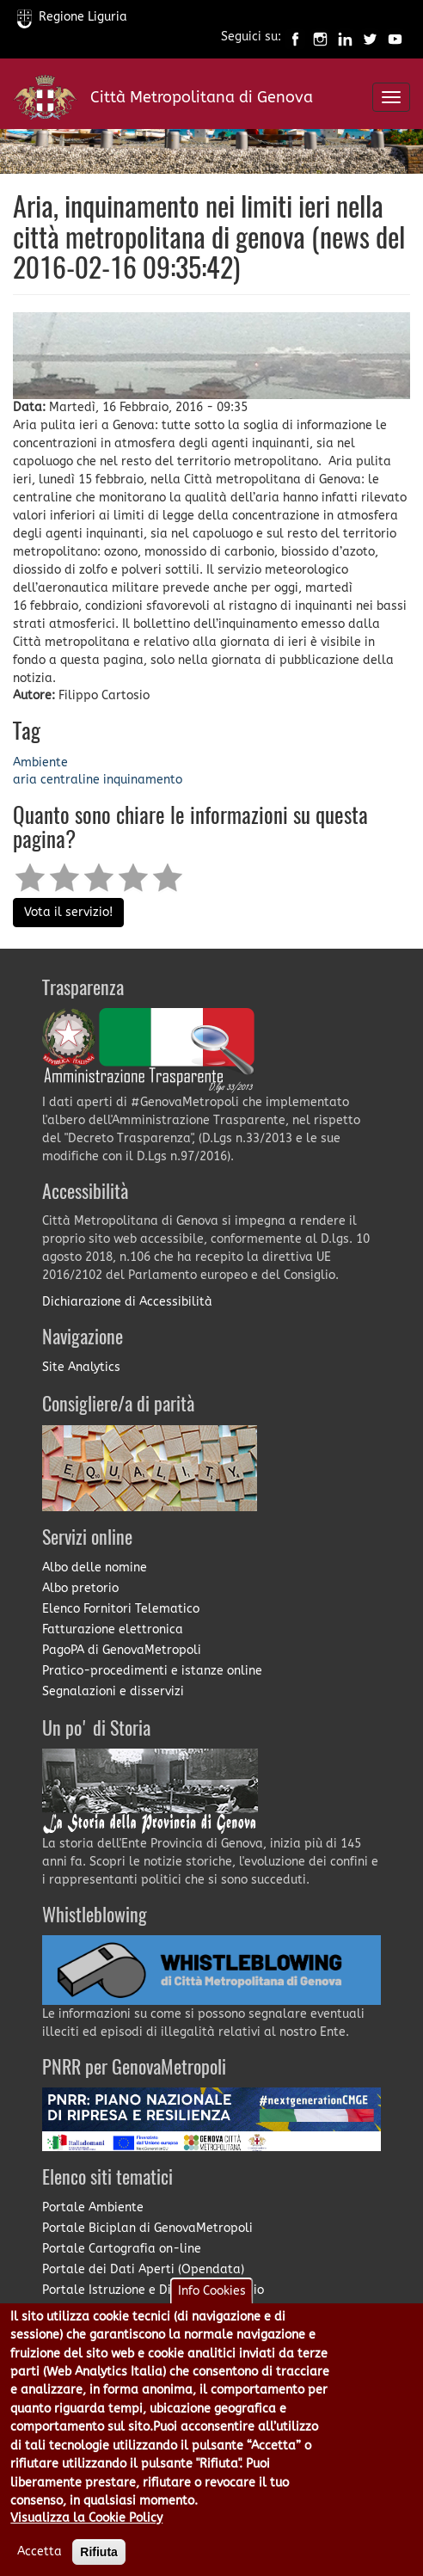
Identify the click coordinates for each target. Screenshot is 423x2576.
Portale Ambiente (93, 2207)
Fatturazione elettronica (112, 1629)
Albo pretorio (80, 1588)
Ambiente (40, 762)
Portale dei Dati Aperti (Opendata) (143, 2269)
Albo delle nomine (94, 1567)
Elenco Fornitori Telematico (120, 1609)
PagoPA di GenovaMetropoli (121, 1650)
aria (25, 779)
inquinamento (142, 779)
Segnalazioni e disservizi (113, 1691)
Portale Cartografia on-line (121, 2248)
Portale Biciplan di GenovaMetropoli (147, 2228)
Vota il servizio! (68, 912)
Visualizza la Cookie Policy (86, 2536)
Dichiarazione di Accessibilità (127, 1301)
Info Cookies (212, 2308)
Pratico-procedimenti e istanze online (152, 1670)
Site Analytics (81, 1367)
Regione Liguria (72, 16)
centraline (70, 779)
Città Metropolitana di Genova (201, 97)
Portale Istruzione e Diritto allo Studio (153, 2290)
